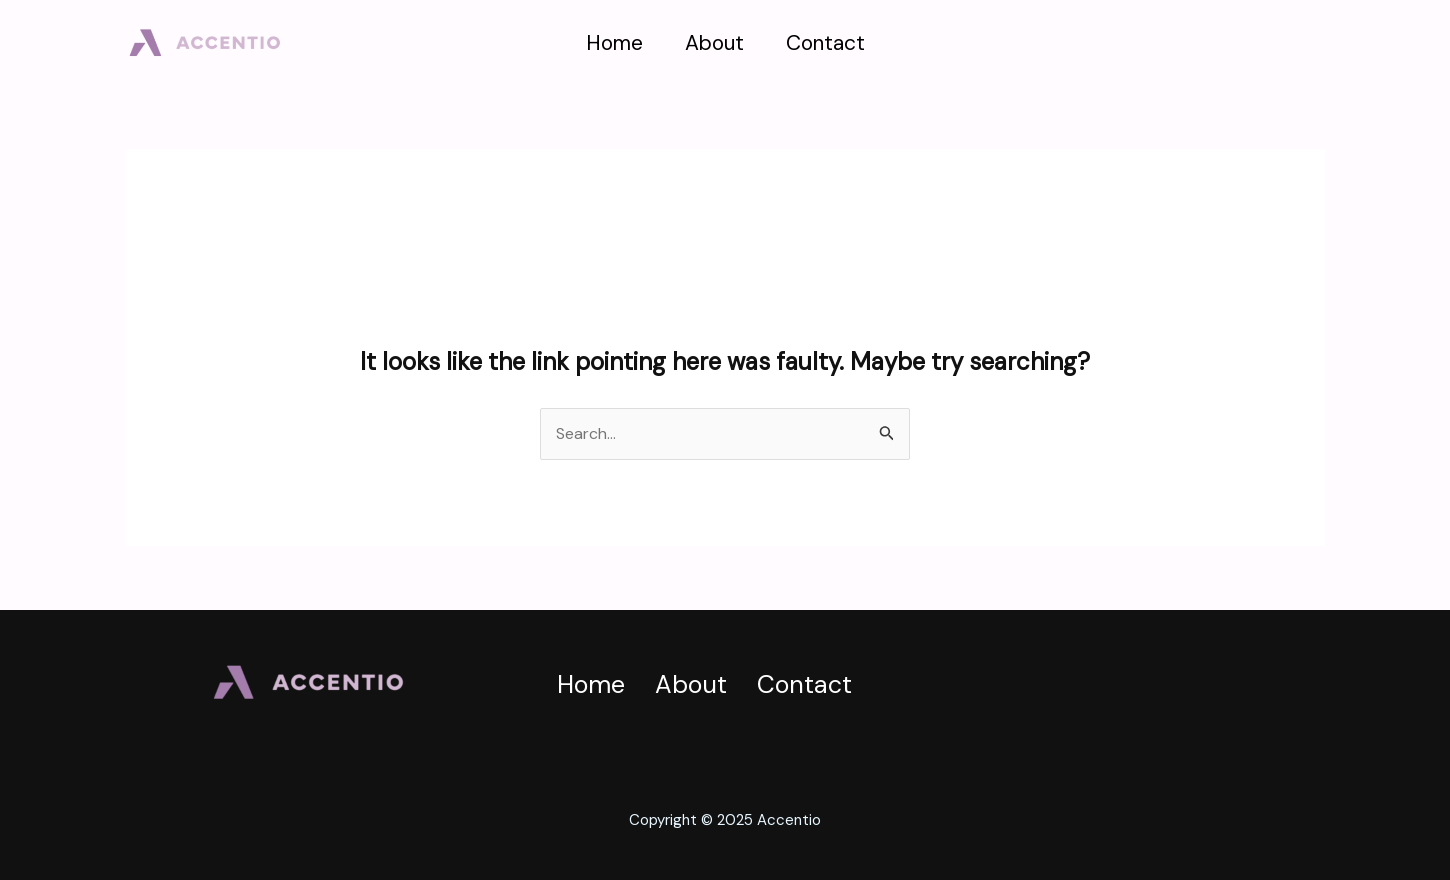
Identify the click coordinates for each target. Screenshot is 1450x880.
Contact (825, 43)
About (714, 43)
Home (614, 43)
